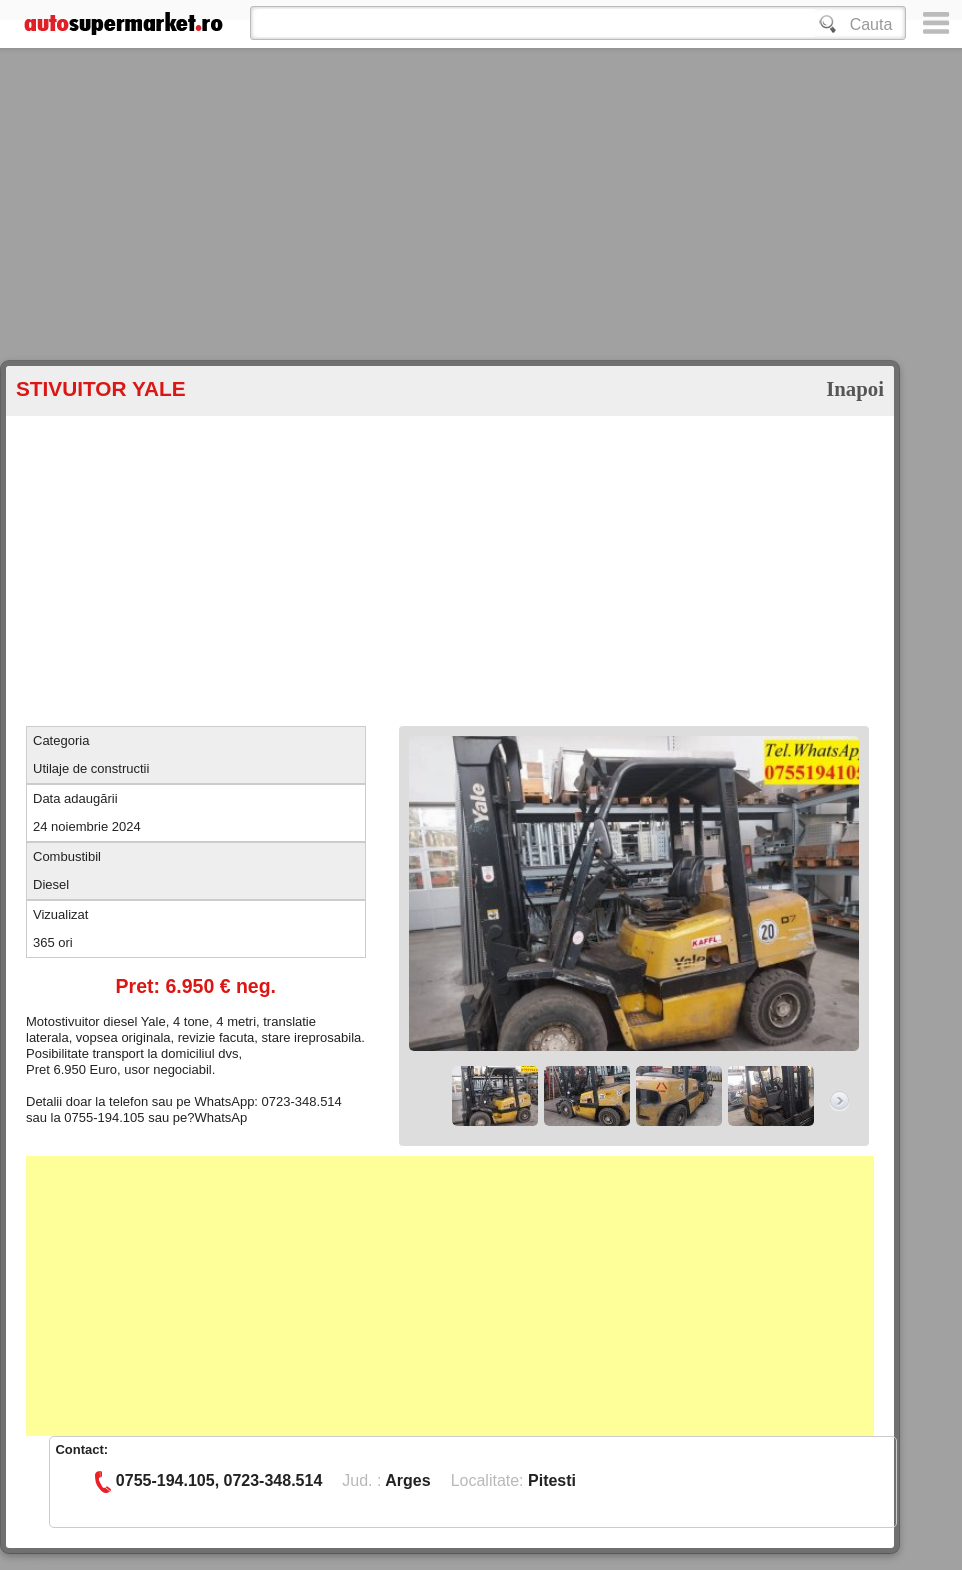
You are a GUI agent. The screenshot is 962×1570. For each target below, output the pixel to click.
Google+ (23, 1561)
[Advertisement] (247, 240)
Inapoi (855, 388)
